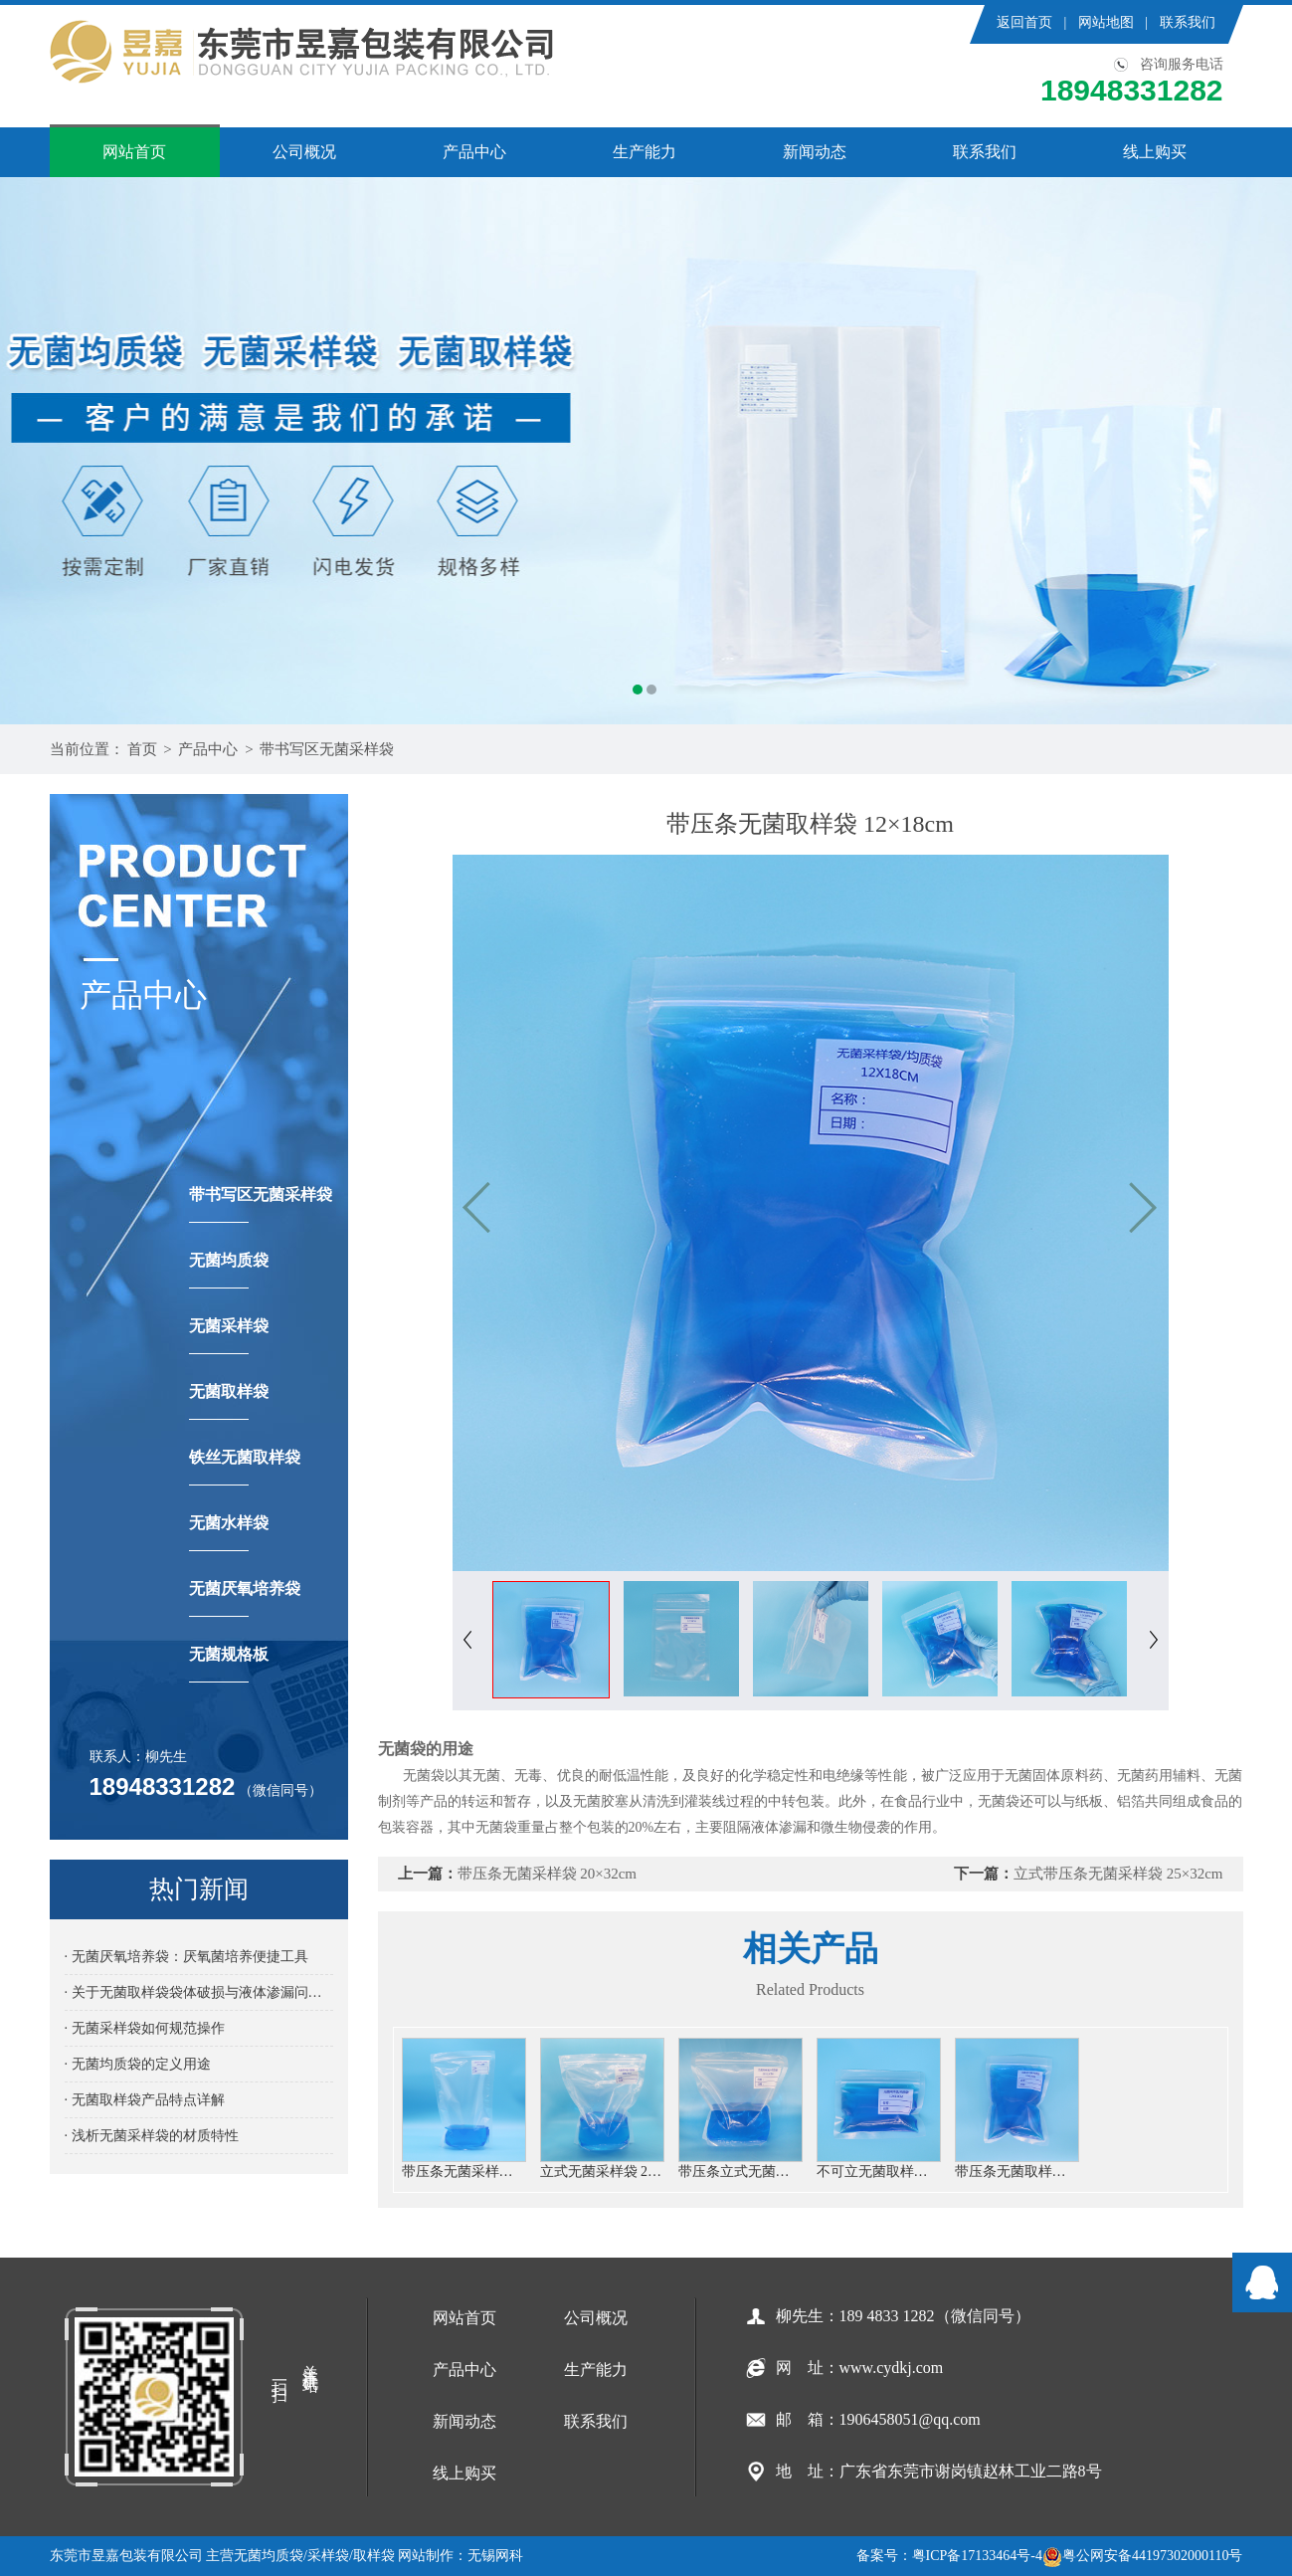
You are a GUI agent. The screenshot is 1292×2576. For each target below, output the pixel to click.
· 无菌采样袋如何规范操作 (145, 2028)
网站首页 (134, 151)
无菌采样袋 (229, 1335)
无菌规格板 (229, 1664)
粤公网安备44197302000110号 (1142, 2555)
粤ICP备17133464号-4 (977, 2555)
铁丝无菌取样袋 (244, 1467)
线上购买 (1155, 151)
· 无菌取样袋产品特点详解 (145, 2099)
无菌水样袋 (229, 1532)
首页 (142, 749)
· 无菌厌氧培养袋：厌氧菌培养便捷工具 (186, 1956)
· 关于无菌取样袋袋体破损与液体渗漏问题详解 (199, 1992)
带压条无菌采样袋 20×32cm (548, 1874)
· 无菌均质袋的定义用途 (138, 2064)
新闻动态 (814, 151)
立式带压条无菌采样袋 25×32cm (1118, 1874)
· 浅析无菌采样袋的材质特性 (152, 2135)
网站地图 (1106, 22)
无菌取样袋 (229, 1401)
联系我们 (1187, 22)
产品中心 (474, 151)
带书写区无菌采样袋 (327, 749)
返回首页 (1024, 22)
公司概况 (304, 151)
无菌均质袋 (229, 1270)
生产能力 (644, 151)
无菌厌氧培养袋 (244, 1598)
